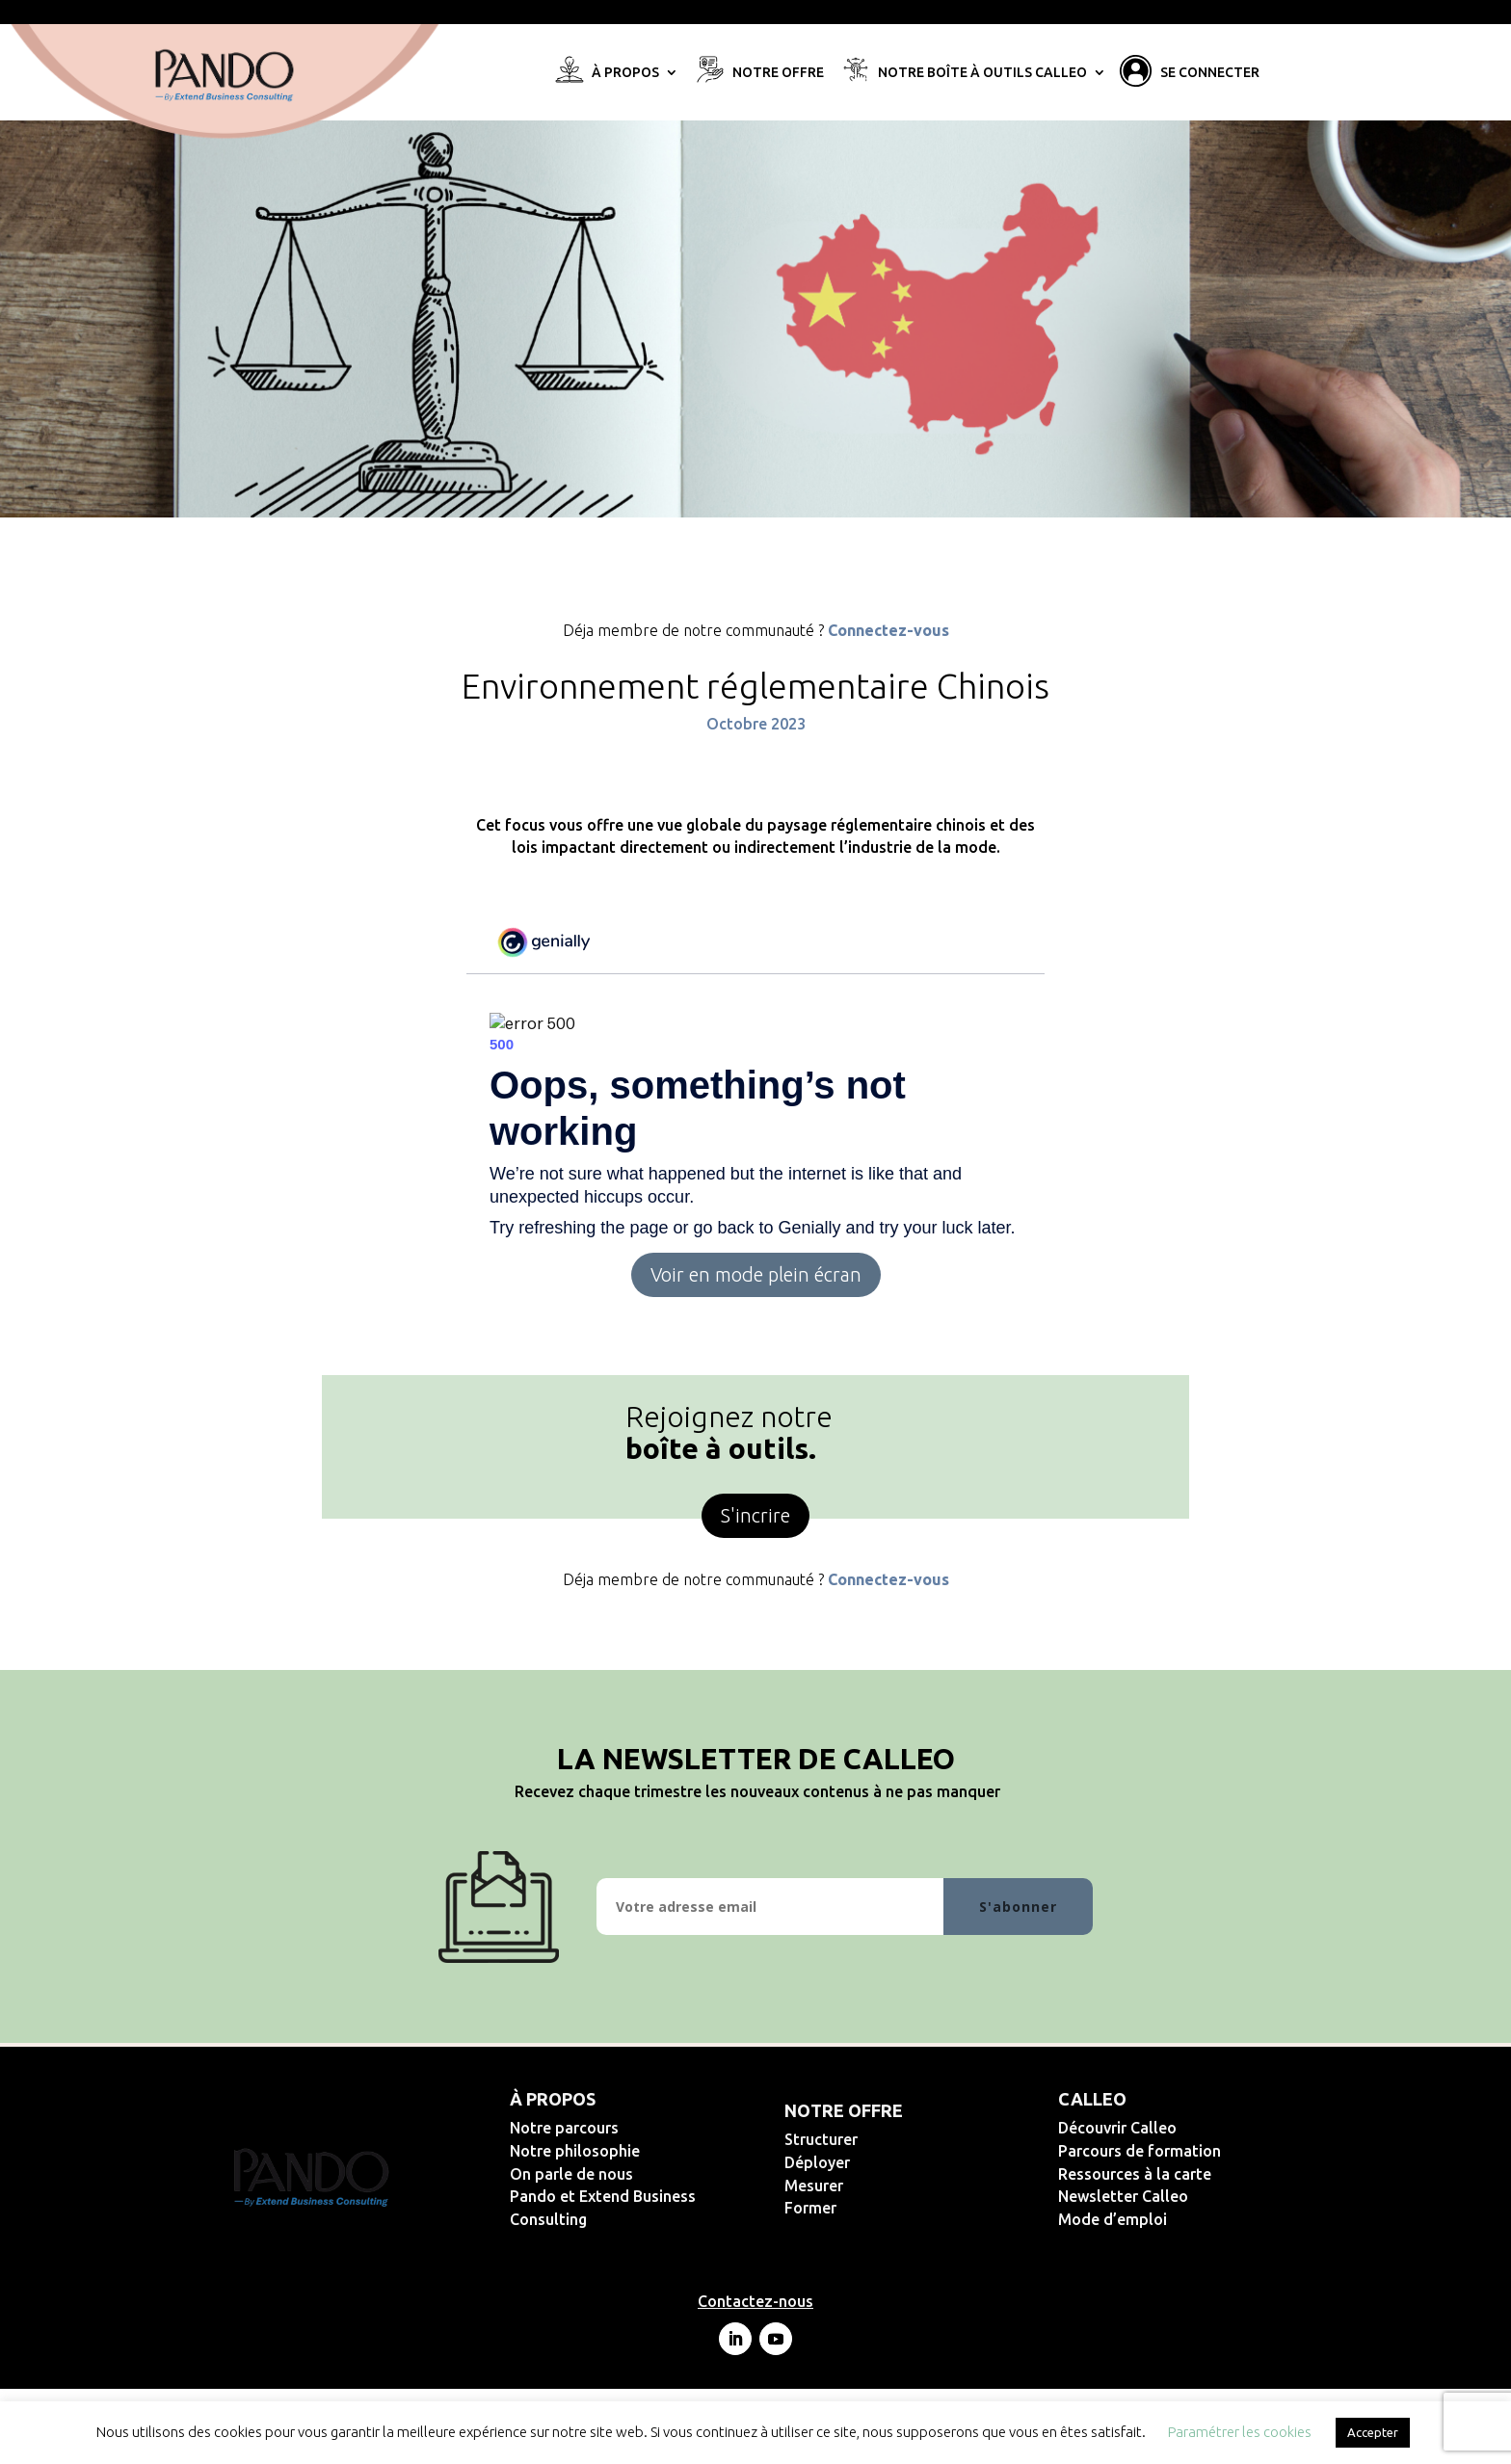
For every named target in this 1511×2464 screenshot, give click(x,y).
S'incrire (755, 1515)
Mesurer (876, 2185)
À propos (625, 73)
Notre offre (778, 73)
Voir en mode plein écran (756, 1274)
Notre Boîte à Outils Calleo (982, 73)
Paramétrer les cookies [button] (1240, 2432)
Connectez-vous (888, 630)
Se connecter (1209, 73)
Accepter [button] (1372, 2432)
